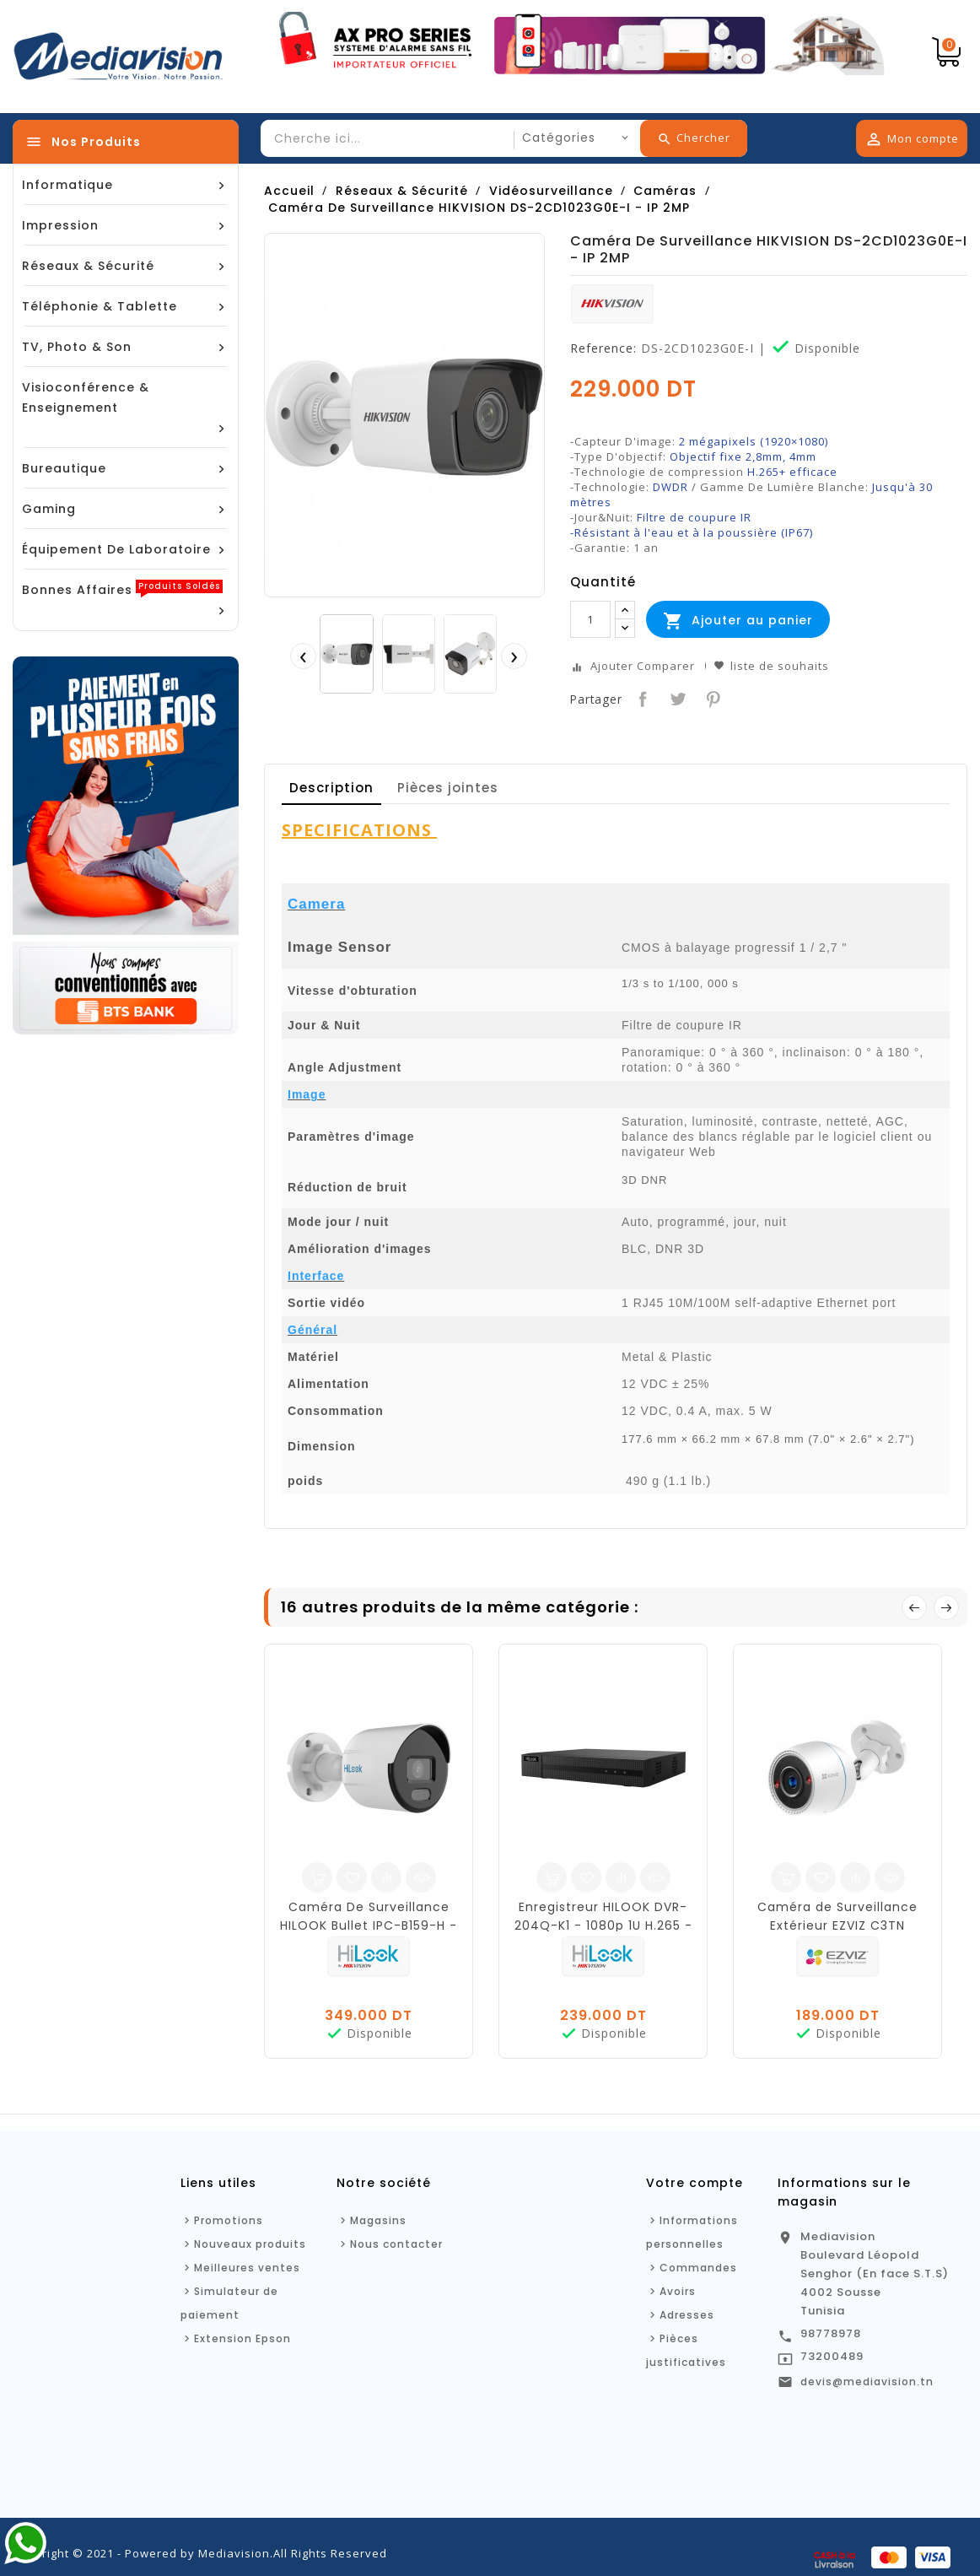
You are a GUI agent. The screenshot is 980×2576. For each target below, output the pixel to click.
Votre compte (694, 2182)
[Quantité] (590, 619)
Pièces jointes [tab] (447, 788)
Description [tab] (331, 788)
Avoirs (678, 2291)
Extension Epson (242, 2338)
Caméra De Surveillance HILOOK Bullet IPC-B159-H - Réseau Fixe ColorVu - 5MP (368, 1925)
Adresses (687, 2315)
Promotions (228, 2220)
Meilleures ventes (247, 2267)
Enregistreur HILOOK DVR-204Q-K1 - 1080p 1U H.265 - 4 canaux (603, 1925)
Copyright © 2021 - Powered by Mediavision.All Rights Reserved (200, 2553)
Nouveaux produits (250, 2244)
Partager (641, 697)
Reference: (603, 348)
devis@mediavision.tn (867, 2381)
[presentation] (302, 655)
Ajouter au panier (738, 621)
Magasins (378, 2220)
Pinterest (711, 697)
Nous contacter (396, 2244)
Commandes (698, 2267)
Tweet (676, 697)
